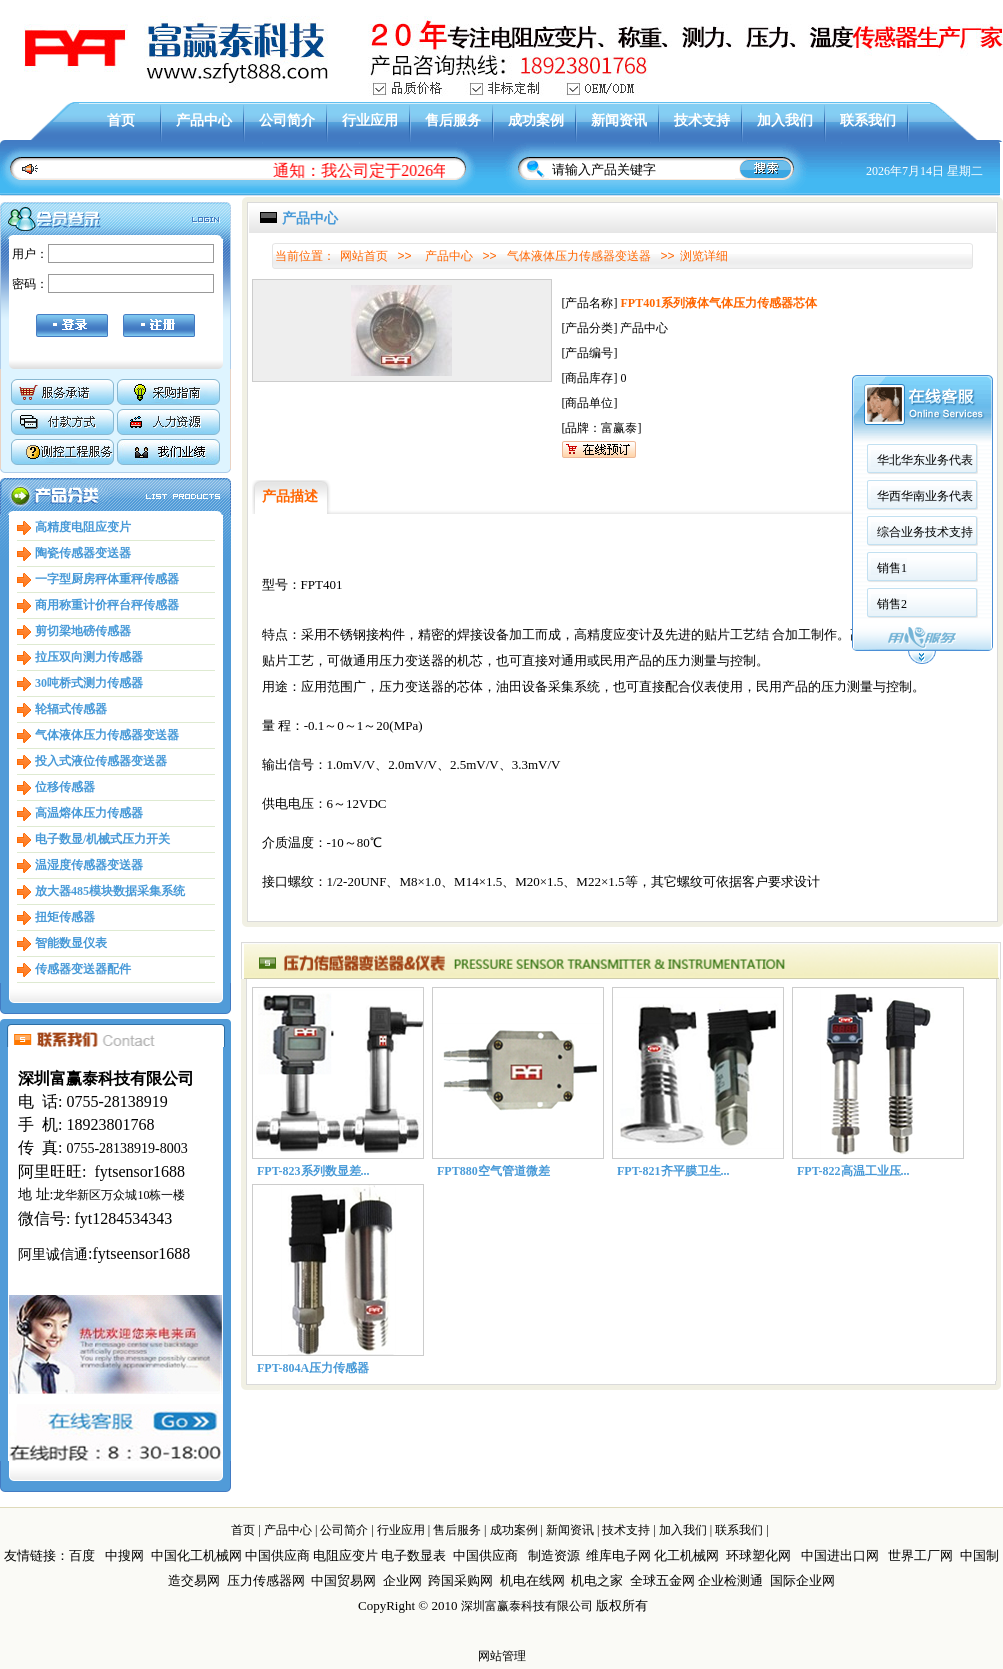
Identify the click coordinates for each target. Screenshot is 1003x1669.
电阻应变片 (345, 1555)
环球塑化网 (758, 1555)
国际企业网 (802, 1580)
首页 (121, 120)
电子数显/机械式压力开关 (102, 839)
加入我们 (785, 120)
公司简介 (287, 120)
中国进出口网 (840, 1555)
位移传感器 (65, 787)
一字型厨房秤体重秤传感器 (107, 579)
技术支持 (702, 120)
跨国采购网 (460, 1580)
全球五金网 (662, 1580)
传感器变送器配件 (83, 969)
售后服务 (453, 120)
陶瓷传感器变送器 (83, 553)
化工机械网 (686, 1555)
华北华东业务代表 (434, 419)
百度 (82, 1555)
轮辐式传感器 (71, 709)
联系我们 (868, 120)
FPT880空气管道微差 (493, 1171)
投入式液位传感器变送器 (101, 761)
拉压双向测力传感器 (89, 657)
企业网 (402, 1580)
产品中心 (204, 120)
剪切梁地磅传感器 (83, 631)
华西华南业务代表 (434, 455)
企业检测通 (732, 1580)
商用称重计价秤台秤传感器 (107, 605)
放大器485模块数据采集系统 (110, 891)
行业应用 (370, 120)
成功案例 (536, 120)
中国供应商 (277, 1555)
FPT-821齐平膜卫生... (673, 1171)
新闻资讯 (619, 120)
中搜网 (124, 1555)
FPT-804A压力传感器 (313, 1368)
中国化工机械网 (196, 1555)
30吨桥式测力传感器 (89, 683)
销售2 (401, 563)
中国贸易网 (343, 1580)
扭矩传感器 (65, 917)
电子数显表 (413, 1555)
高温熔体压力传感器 (89, 813)
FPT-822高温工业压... (853, 1171)
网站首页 (364, 256)
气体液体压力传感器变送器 (107, 735)
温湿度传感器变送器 (89, 865)
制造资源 (554, 1555)
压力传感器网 (266, 1580)
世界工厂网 (920, 1555)
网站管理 (502, 1656)
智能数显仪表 (71, 943)
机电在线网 (532, 1580)
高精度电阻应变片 (83, 527)
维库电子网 (618, 1555)
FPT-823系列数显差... (313, 1171)
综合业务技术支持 (434, 491)
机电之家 (597, 1580)
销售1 (401, 527)
